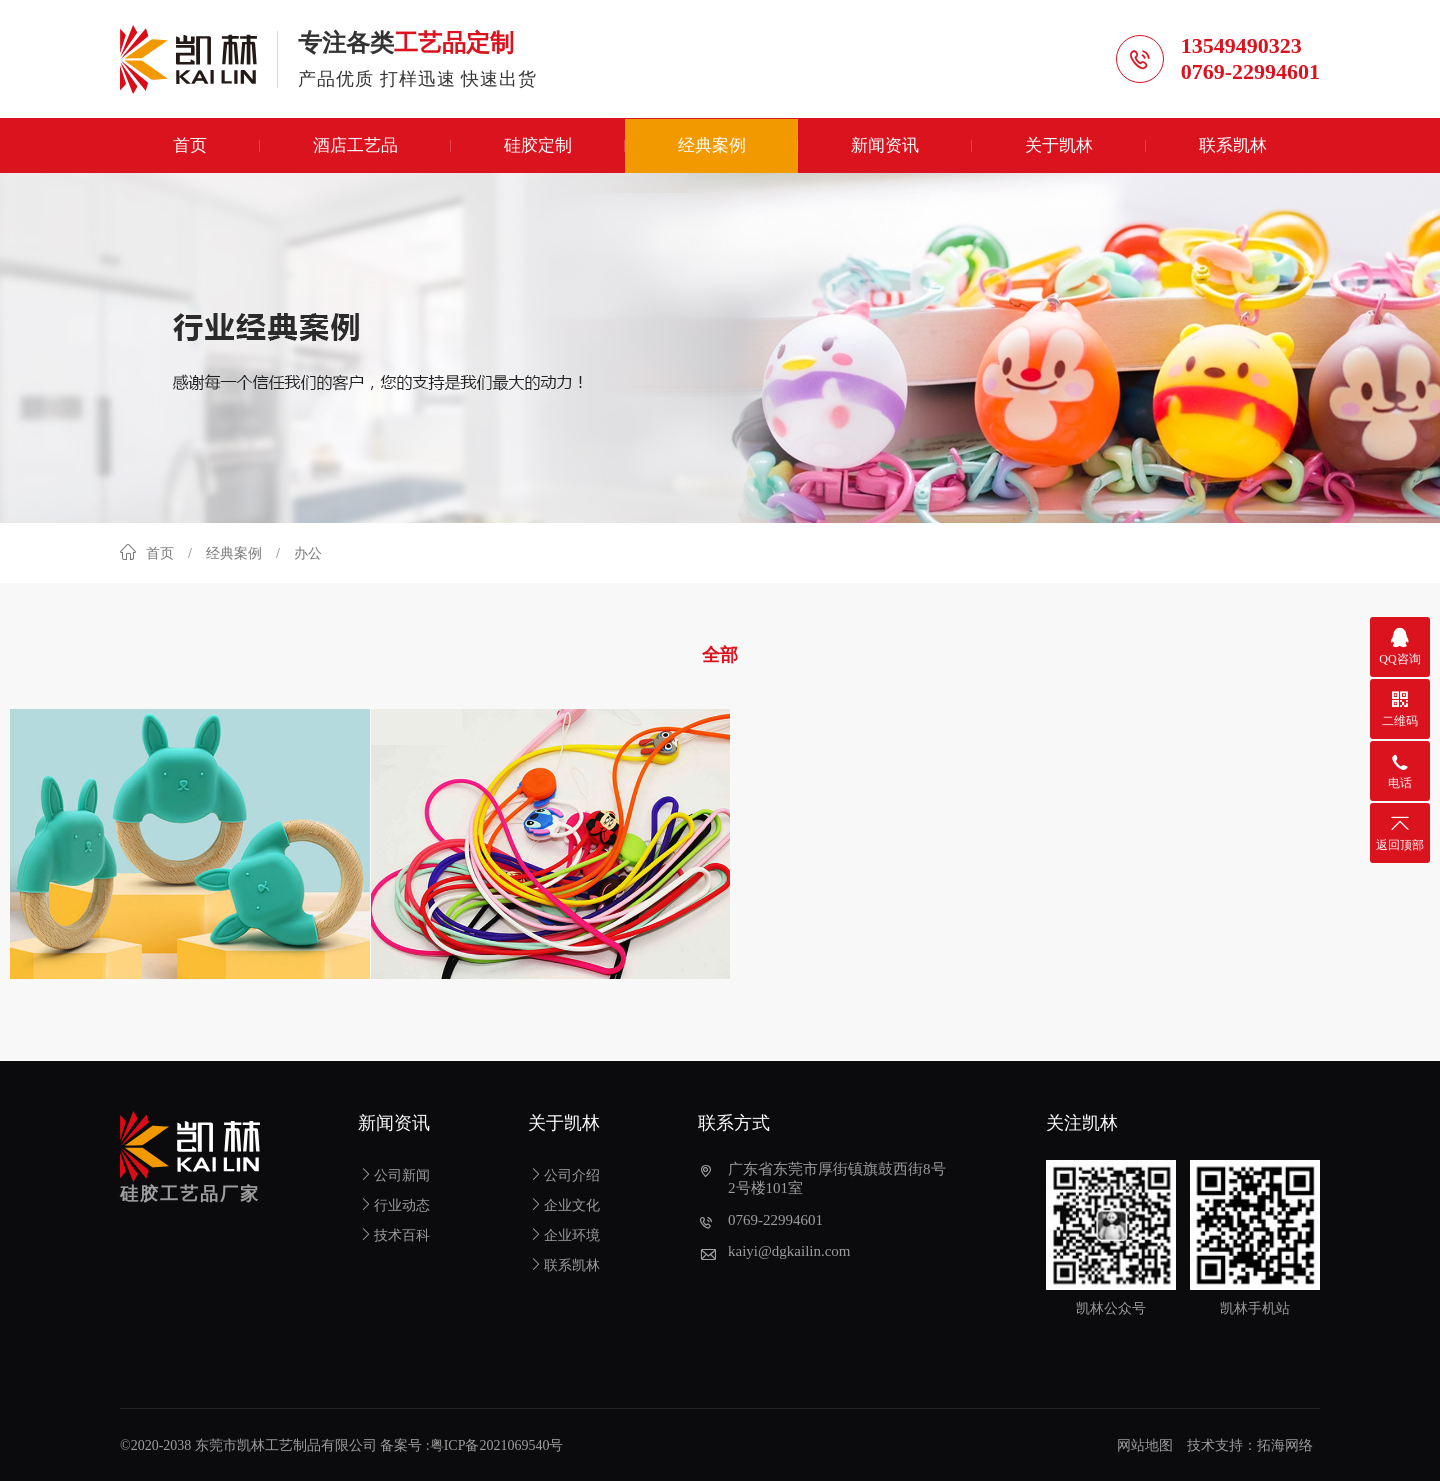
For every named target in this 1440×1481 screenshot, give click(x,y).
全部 (720, 657)
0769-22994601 (1250, 72)
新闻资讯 (885, 147)
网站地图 (1145, 1443)
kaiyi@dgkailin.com (789, 1249)
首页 (190, 147)
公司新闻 (394, 1173)
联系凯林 (1233, 147)
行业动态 (394, 1203)
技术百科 (394, 1233)
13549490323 (1241, 46)
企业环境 (564, 1233)
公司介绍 (564, 1173)
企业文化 (564, 1203)
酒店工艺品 (355, 147)
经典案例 (712, 147)
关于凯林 (1059, 147)
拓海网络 (1285, 1443)
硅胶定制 (538, 147)
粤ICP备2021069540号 (497, 1443)
